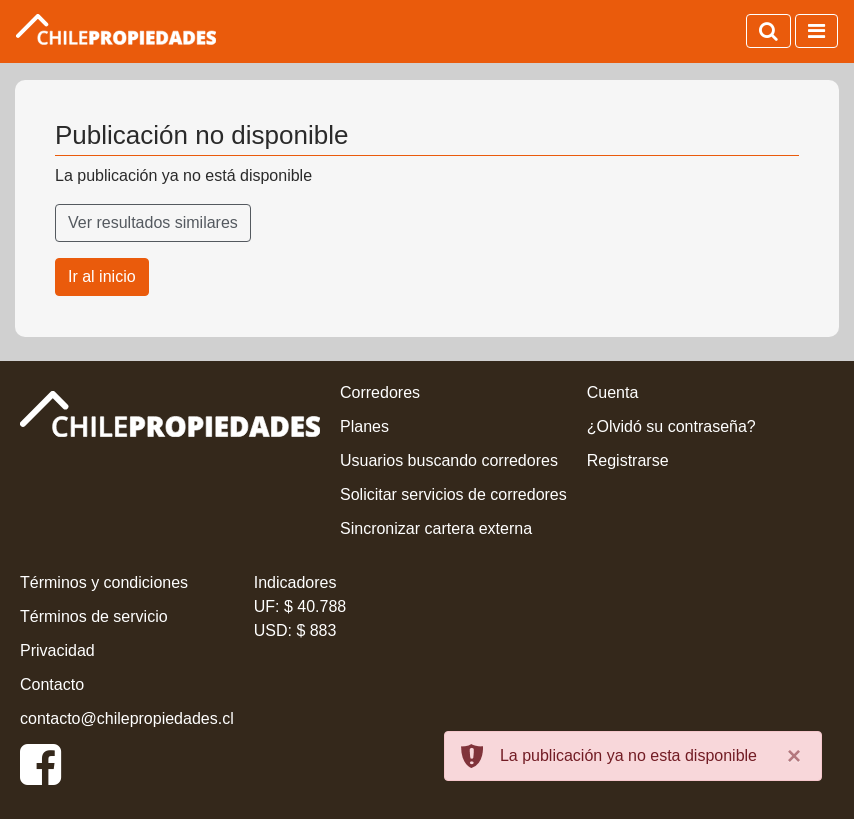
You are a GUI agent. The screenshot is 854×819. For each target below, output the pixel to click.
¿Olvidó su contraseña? (671, 426)
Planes (364, 426)
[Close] (794, 756)
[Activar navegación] (816, 31)
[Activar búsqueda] (768, 31)
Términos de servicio (94, 616)
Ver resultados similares (153, 222)
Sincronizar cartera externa (436, 528)
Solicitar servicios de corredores (453, 494)
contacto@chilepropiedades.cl (127, 718)
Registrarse (628, 460)
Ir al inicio (102, 276)
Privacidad (57, 650)
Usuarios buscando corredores (449, 460)
